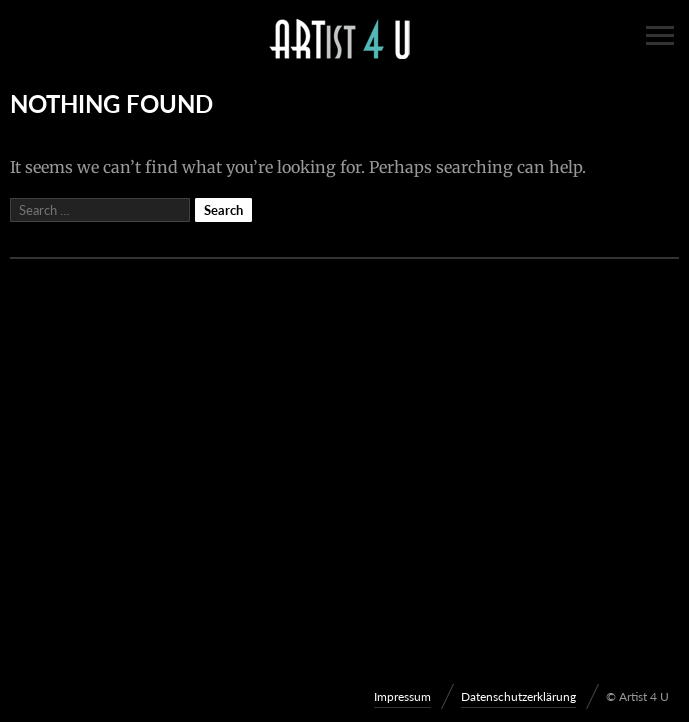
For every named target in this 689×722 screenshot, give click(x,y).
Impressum (402, 696)
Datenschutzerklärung (518, 696)
